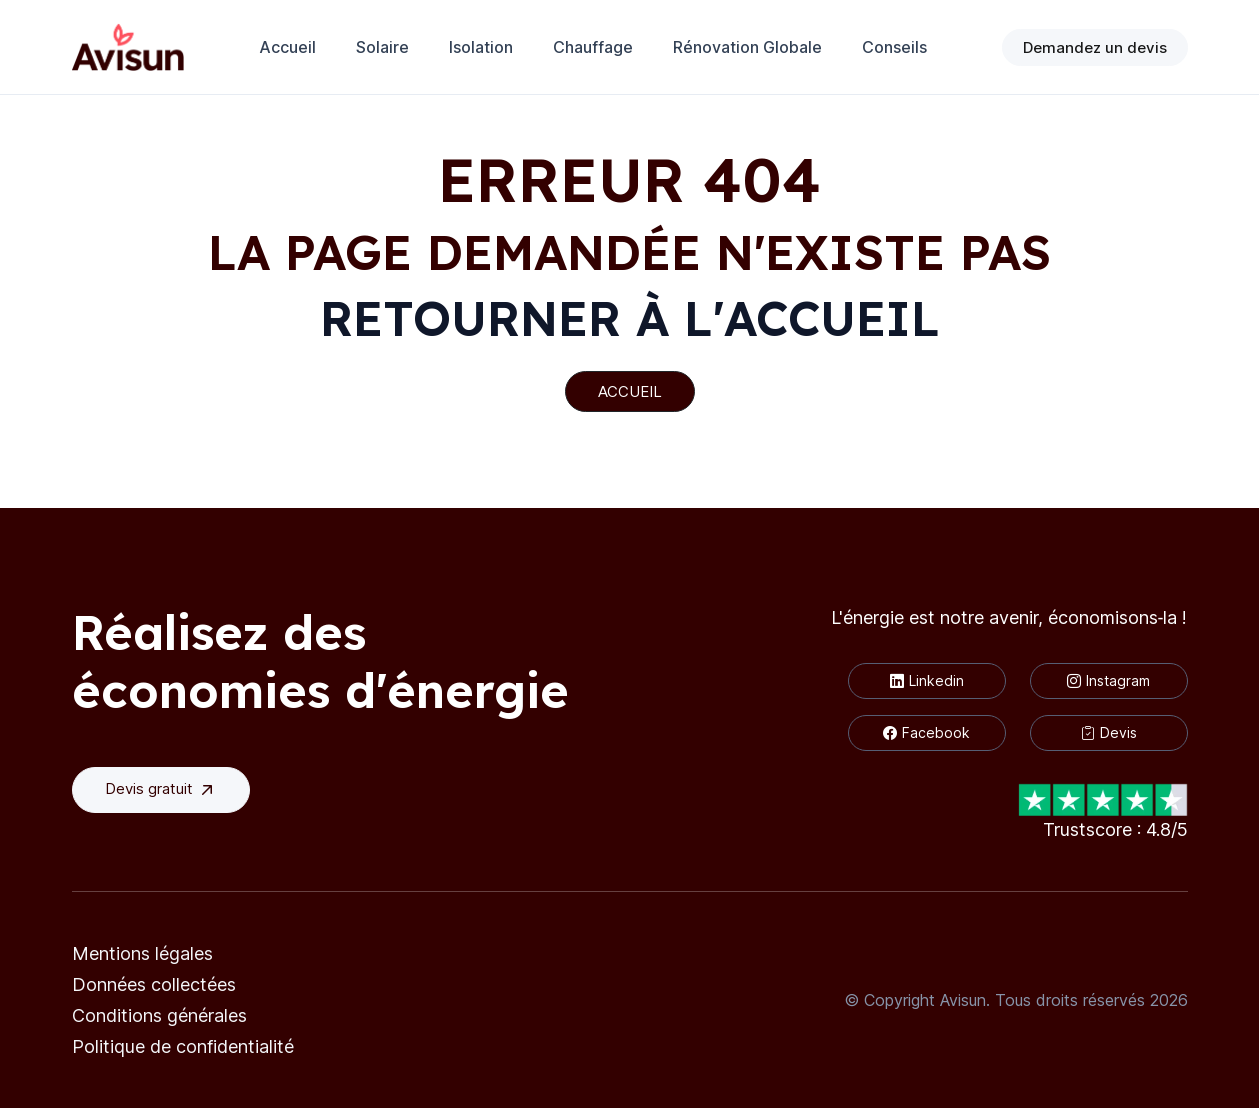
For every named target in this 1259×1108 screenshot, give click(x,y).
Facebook (926, 732)
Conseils (894, 47)
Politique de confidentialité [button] (183, 1046)
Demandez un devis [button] (1095, 47)
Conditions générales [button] (159, 1015)
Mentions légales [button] (142, 953)
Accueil (287, 47)
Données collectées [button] (154, 984)
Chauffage (593, 47)
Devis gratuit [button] (161, 789)
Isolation (481, 47)
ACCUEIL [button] (630, 391)
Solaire (382, 47)
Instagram (1108, 680)
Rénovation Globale (747, 47)
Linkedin (927, 680)
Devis (1109, 732)
